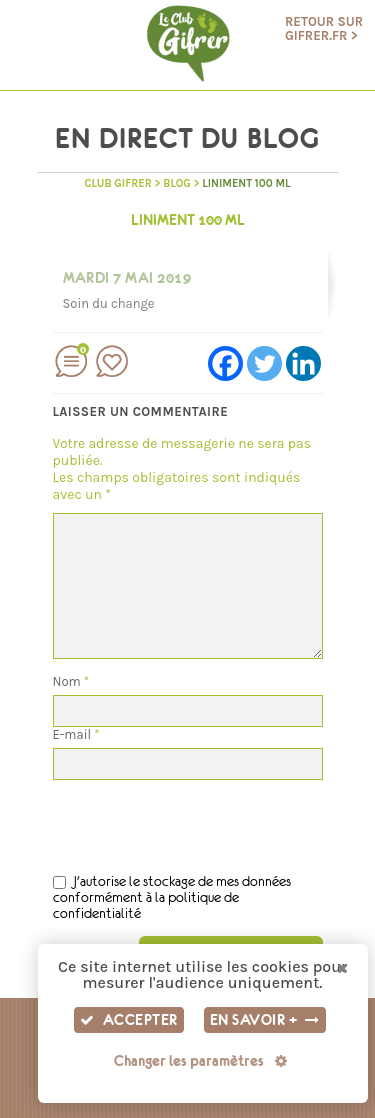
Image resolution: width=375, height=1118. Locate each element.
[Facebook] (225, 363)
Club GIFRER (117, 183)
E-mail (76, 734)
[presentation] (205, 819)
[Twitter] (264, 363)
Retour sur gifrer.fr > (324, 29)
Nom (71, 681)
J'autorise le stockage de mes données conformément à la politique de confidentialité (172, 897)
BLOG (177, 183)
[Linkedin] (303, 363)
